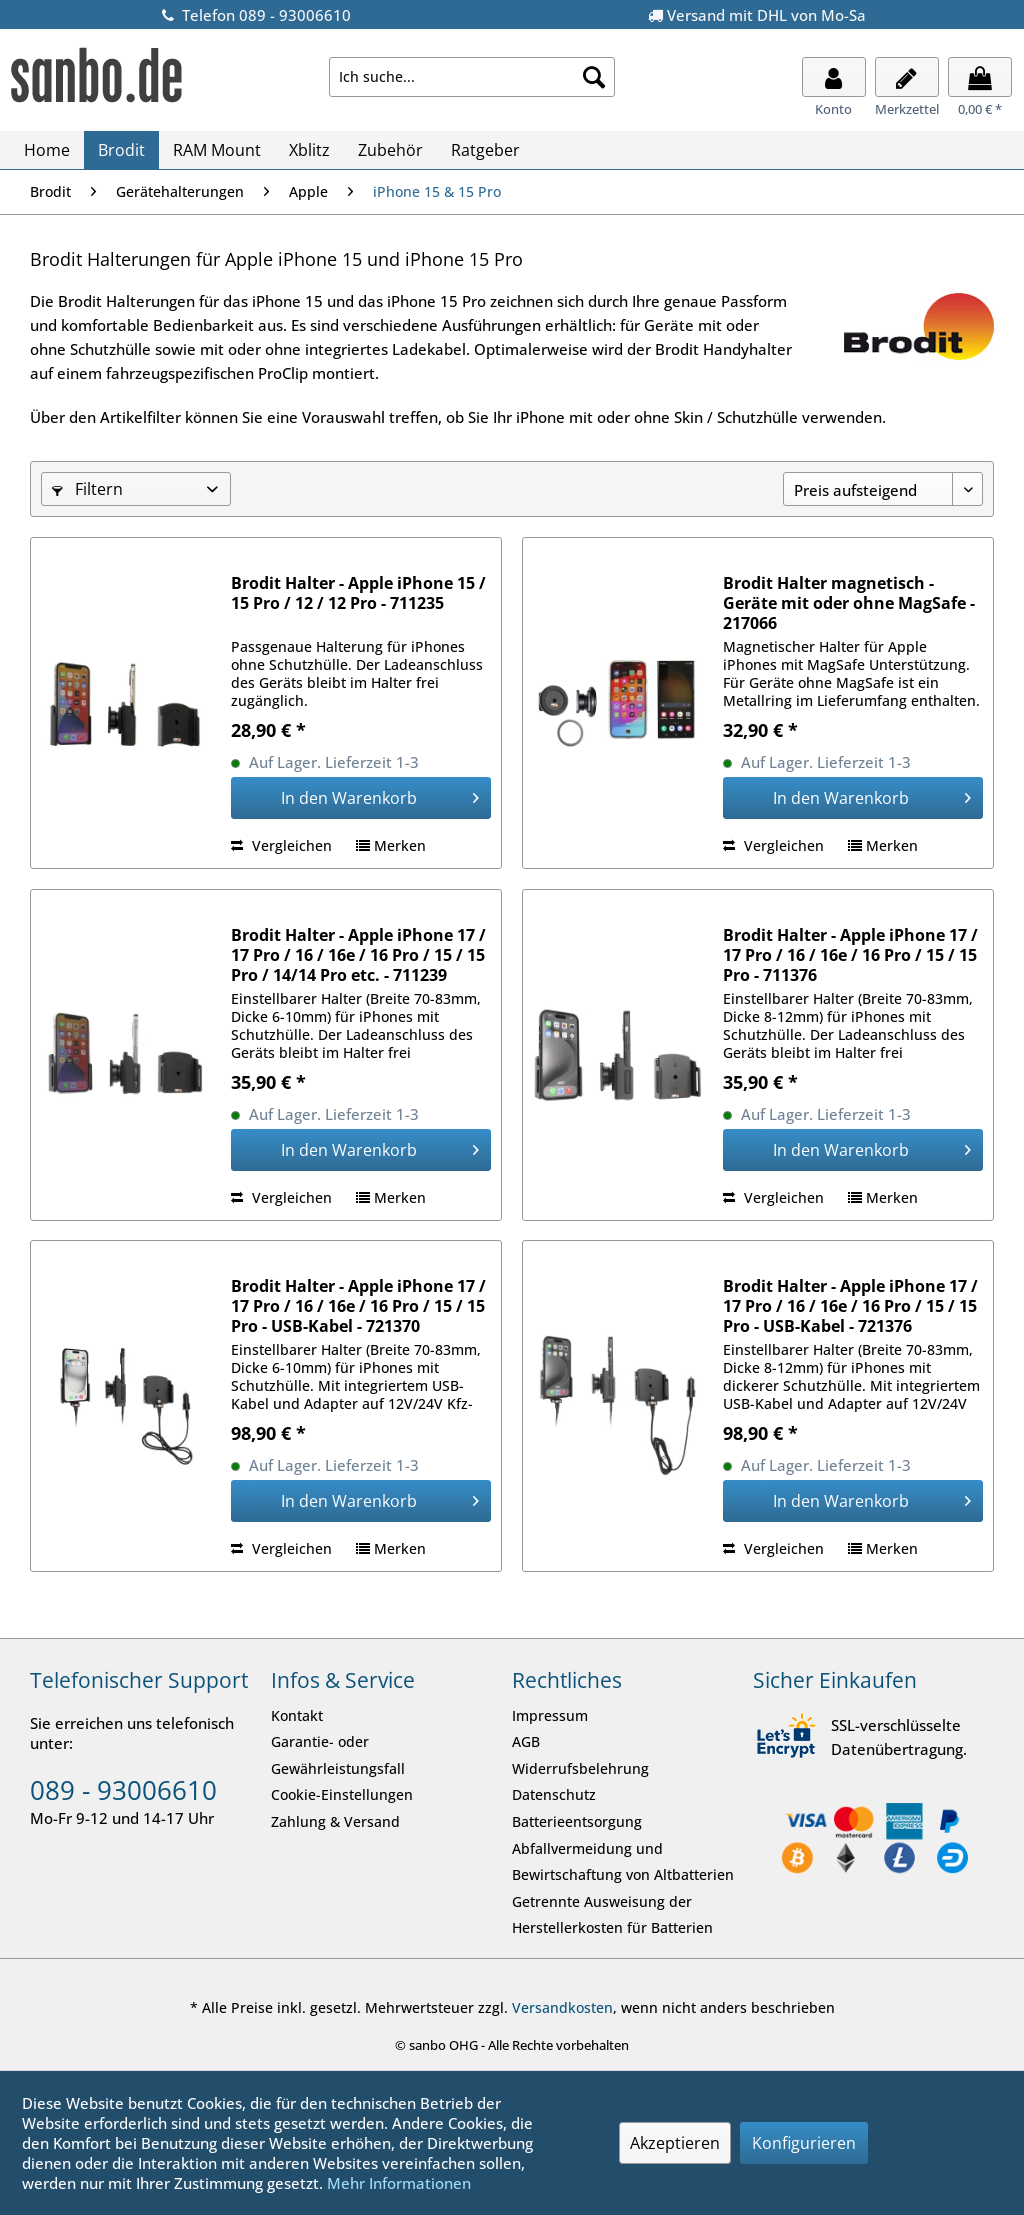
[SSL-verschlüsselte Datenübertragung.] (787, 1737)
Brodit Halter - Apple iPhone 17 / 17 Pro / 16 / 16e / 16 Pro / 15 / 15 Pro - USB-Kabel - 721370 (358, 1306)
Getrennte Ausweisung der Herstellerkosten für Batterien (612, 1915)
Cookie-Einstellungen (342, 1794)
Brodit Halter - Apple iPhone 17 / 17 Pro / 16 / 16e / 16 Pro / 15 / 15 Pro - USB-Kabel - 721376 (850, 1306)
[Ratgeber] (485, 150)
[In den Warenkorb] (361, 798)
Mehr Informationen (399, 2183)
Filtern (87, 489)
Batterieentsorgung (577, 1821)
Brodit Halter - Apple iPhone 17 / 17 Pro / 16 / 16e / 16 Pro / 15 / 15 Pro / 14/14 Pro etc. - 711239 (358, 955)
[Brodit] (121, 150)
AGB (526, 1741)
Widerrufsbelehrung (580, 1768)
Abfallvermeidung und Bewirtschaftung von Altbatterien (623, 1862)
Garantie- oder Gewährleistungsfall (338, 1755)
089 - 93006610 (123, 1790)
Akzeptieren (675, 2143)
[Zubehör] (390, 150)
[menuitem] (472, 77)
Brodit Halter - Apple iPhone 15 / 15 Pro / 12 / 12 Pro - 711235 (358, 593)
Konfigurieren (804, 2143)
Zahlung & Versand (335, 1821)
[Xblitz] (309, 150)
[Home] (47, 150)
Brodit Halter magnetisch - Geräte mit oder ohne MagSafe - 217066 (849, 603)
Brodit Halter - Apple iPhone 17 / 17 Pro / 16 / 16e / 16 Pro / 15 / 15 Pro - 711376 (850, 955)
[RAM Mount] (217, 150)
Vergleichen (281, 845)
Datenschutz (554, 1794)
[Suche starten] (594, 77)
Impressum (550, 1715)
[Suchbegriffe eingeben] (472, 77)
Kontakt (297, 1715)
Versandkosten (562, 2007)
